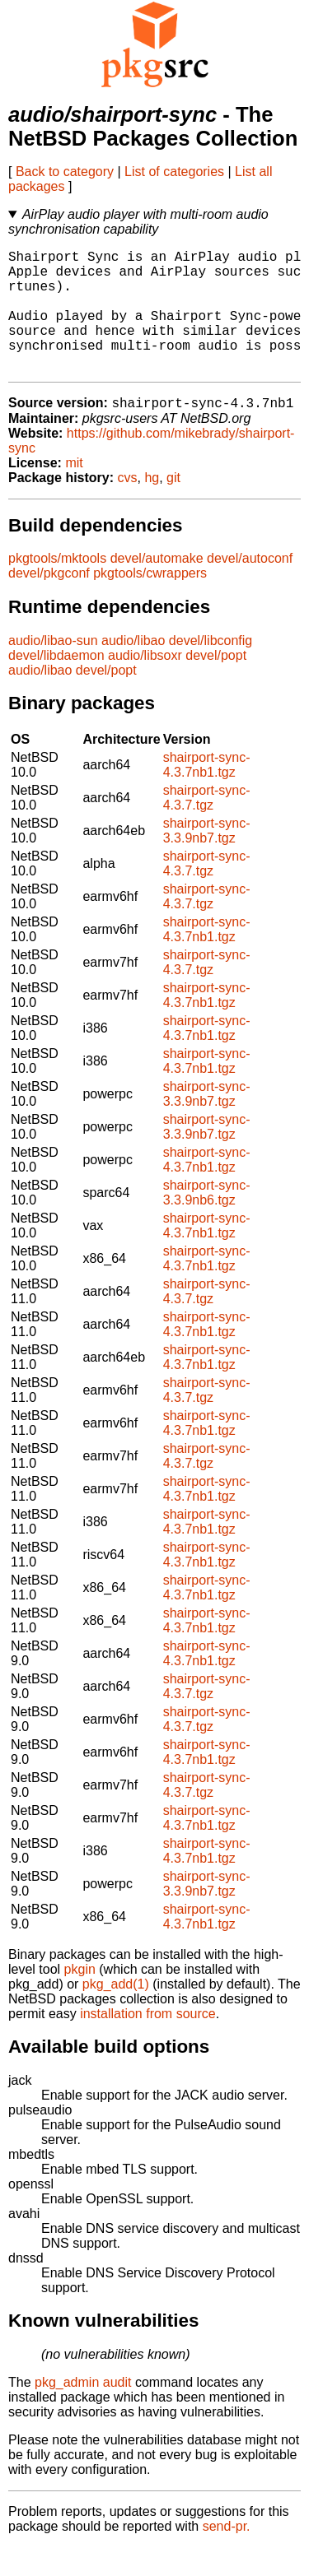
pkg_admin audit (83, 2411)
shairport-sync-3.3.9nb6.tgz (206, 1221)
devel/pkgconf (49, 602)
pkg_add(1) (115, 2013)
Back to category (65, 172)
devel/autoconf (250, 587)
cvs (128, 506)
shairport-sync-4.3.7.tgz (206, 826)
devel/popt (215, 684)
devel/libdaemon (56, 684)
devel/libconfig (210, 669)
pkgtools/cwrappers (150, 602)
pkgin (80, 1998)
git (173, 506)
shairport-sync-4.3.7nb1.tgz (206, 793)
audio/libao (133, 669)
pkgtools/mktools (57, 587)
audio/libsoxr (145, 684)
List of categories (174, 172)
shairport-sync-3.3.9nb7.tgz (206, 859)
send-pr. (226, 2555)
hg (151, 506)
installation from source (148, 2042)
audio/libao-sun (53, 669)
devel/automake (157, 587)
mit (73, 492)
